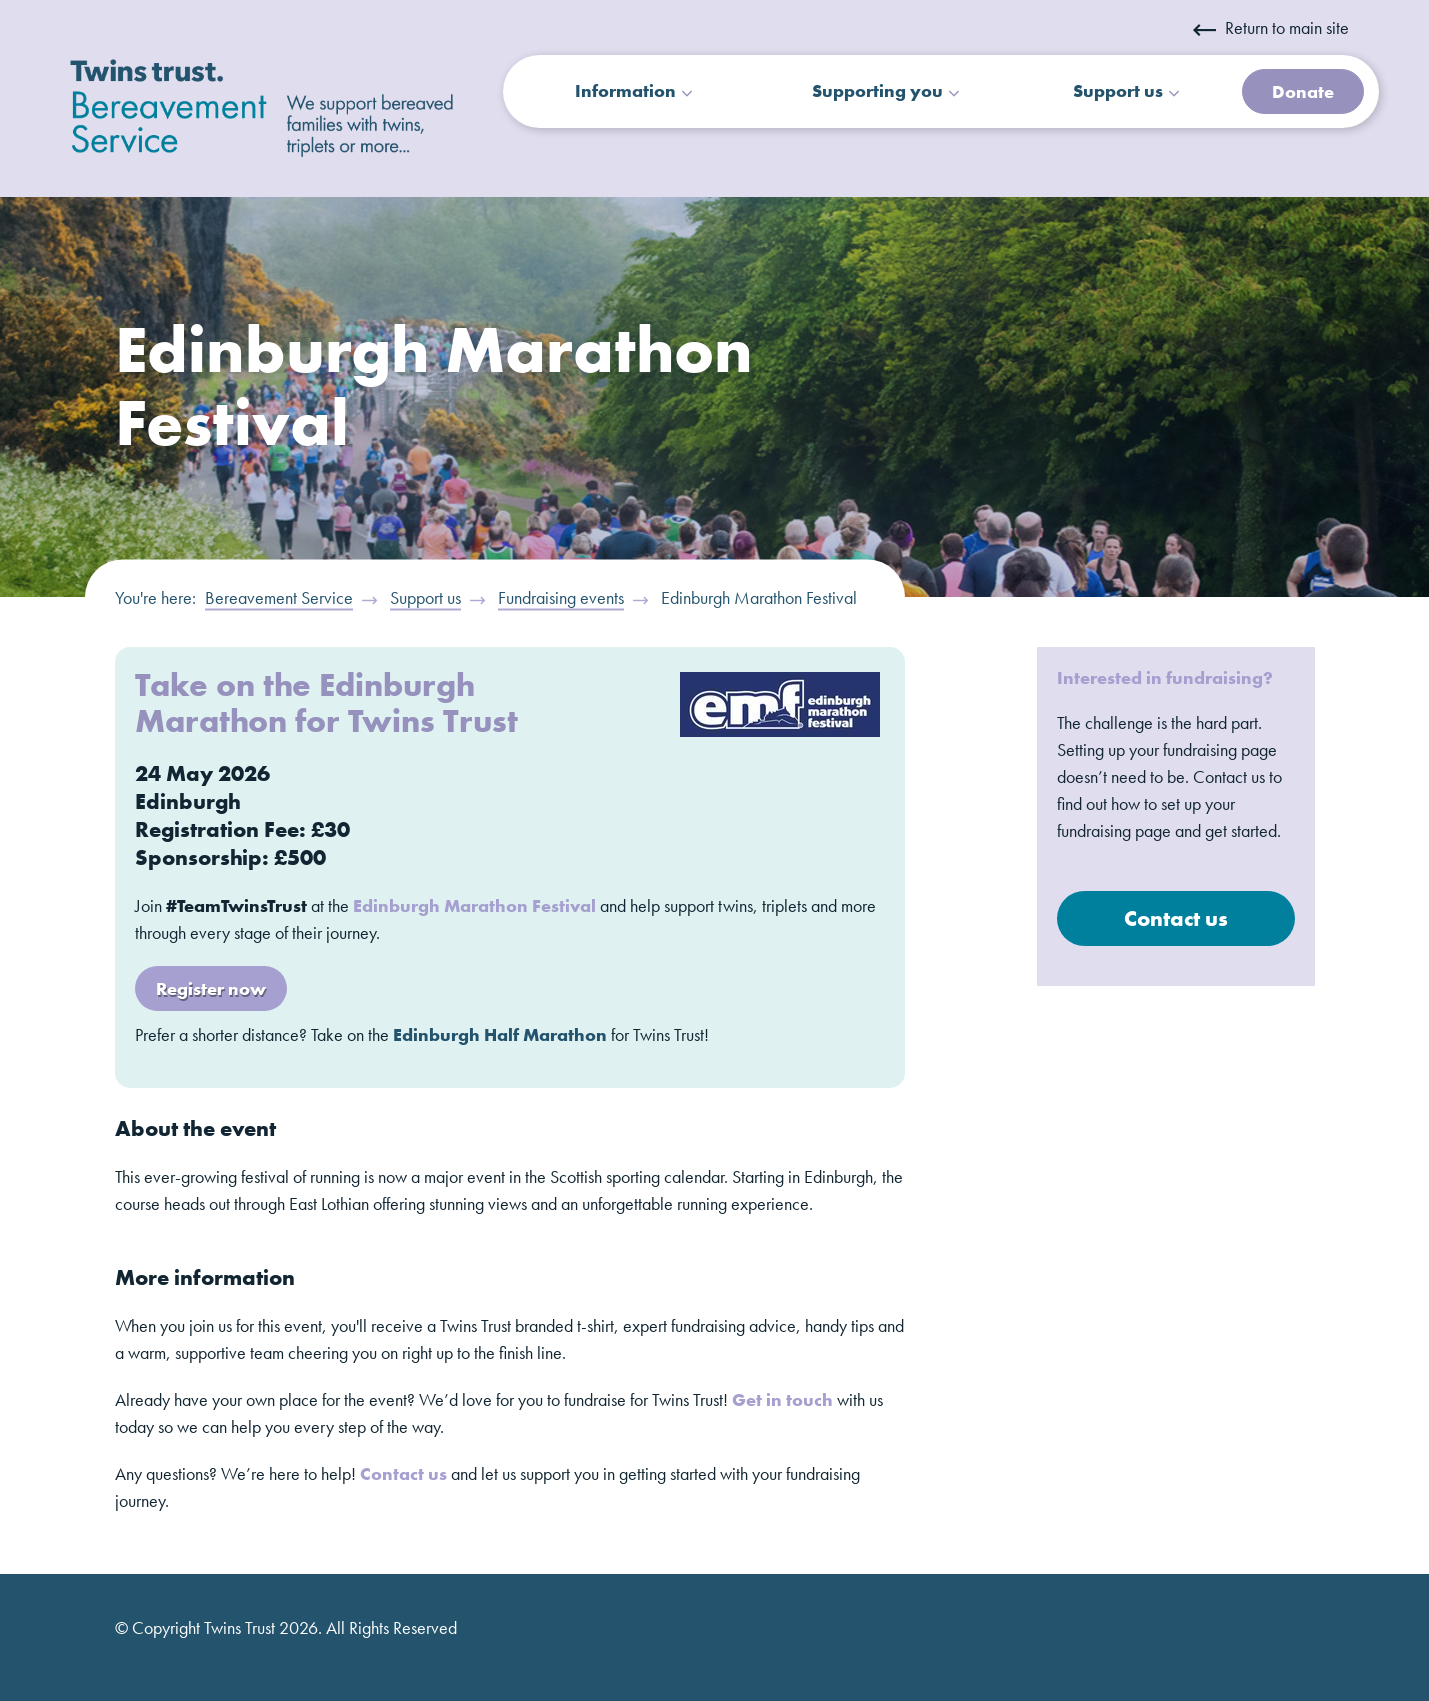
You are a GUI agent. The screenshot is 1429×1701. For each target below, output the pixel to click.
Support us (1118, 90)
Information (625, 90)
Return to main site (1271, 27)
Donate (1303, 91)
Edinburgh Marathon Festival (474, 905)
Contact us (403, 1473)
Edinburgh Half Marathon (500, 1034)
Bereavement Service (279, 597)
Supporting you (877, 90)
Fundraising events (561, 597)
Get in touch (782, 1399)
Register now (211, 988)
